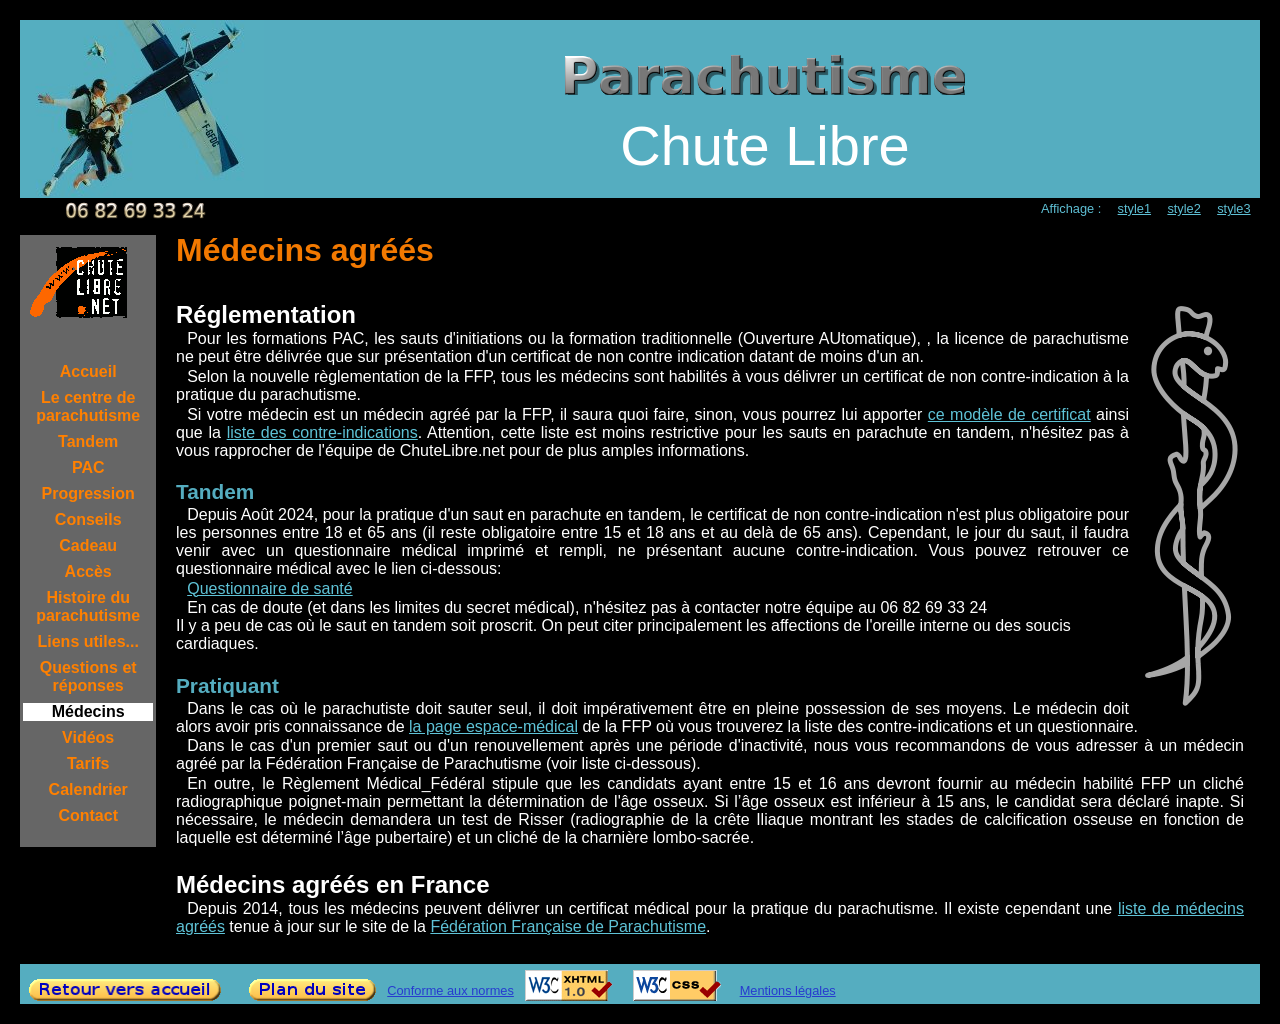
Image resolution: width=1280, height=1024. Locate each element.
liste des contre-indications (322, 432)
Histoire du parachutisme (88, 606)
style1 (1134, 208)
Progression (88, 493)
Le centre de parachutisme (88, 406)
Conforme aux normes (450, 990)
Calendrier (88, 789)
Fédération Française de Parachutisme (568, 926)
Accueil (88, 371)
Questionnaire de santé (269, 588)
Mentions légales (788, 990)
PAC (88, 467)
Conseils (88, 519)
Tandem (88, 441)
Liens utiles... (88, 641)
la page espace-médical (493, 726)
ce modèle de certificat (1009, 414)
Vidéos (88, 737)
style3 (1233, 208)
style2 (1183, 208)
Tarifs (88, 763)
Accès (88, 571)
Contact (88, 815)
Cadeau (88, 545)
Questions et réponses (88, 676)
